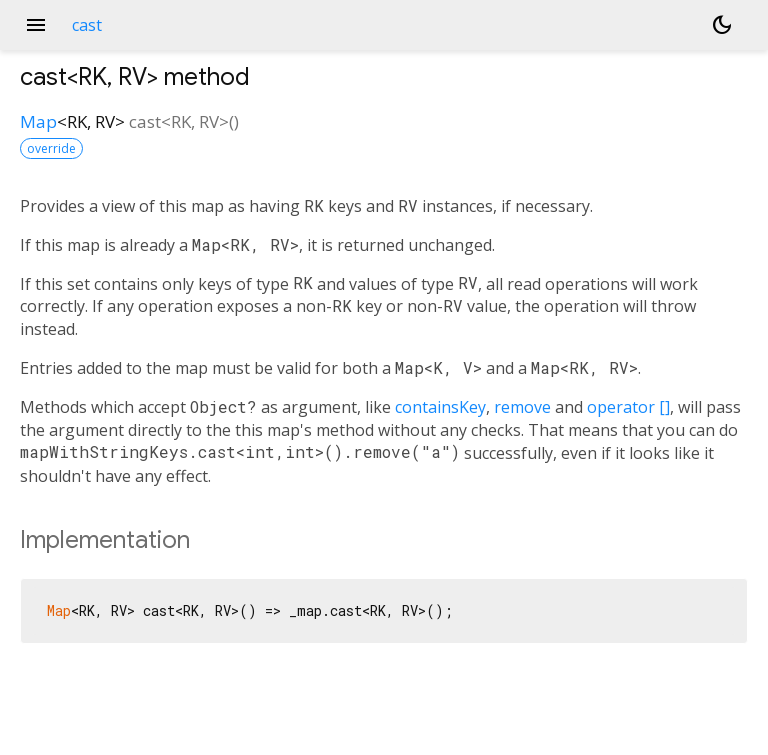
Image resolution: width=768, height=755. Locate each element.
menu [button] (36, 25)
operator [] (628, 407)
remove (522, 407)
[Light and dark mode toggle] (722, 25)
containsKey (440, 407)
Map (38, 121)
